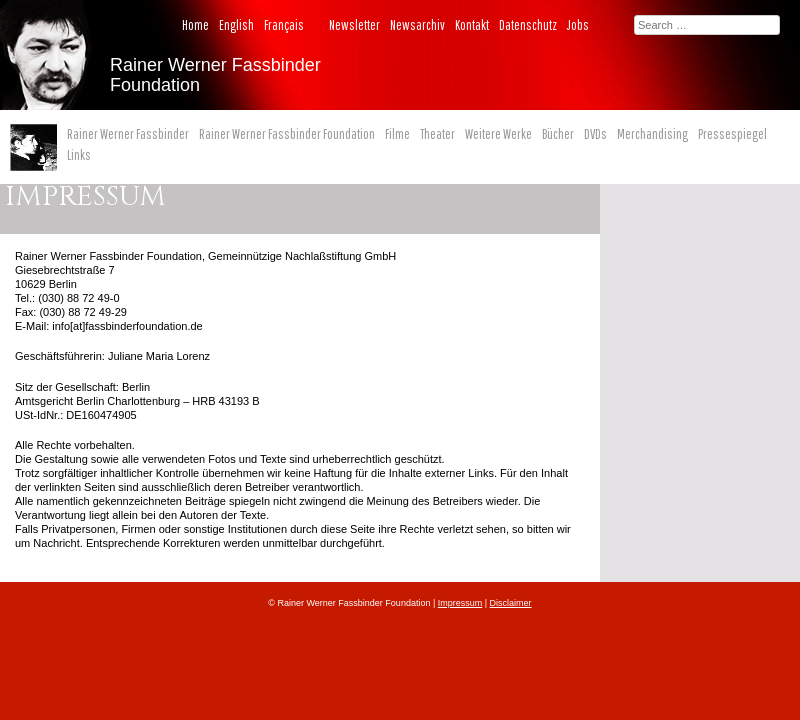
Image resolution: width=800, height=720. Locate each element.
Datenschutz (528, 25)
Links (79, 155)
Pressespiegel (732, 134)
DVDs (595, 134)
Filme (397, 134)
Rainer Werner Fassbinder (128, 134)
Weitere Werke (498, 134)
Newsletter (354, 25)
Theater (437, 134)
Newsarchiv (417, 25)
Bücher (558, 134)
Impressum (460, 603)
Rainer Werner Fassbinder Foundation (287, 134)
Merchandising (652, 134)
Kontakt (472, 25)
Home (195, 25)
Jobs (578, 25)
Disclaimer (511, 603)
